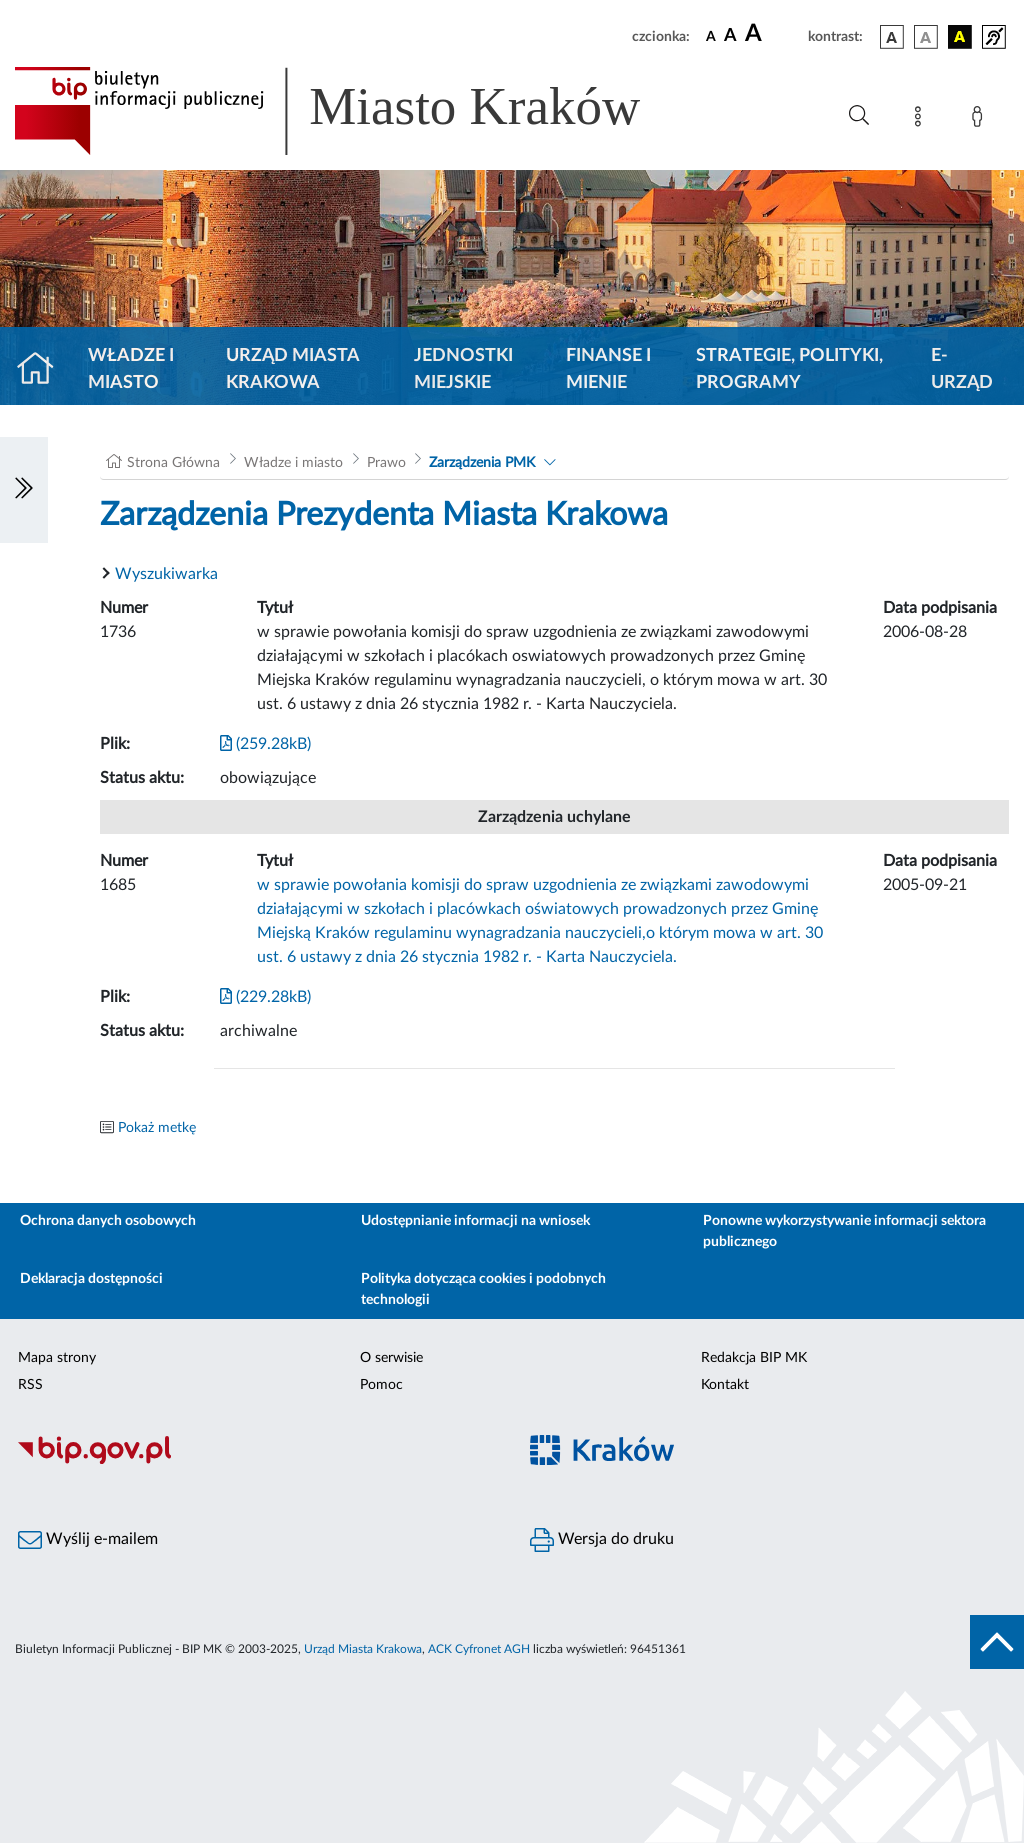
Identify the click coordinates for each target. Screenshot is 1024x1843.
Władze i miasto (131, 369)
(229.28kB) (265, 997)
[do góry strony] (997, 1642)
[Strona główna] (43, 370)
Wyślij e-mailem (88, 1540)
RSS (30, 1385)
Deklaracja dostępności (91, 1279)
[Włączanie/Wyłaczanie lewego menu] (24, 490)
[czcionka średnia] (730, 36)
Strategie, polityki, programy (789, 369)
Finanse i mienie (608, 369)
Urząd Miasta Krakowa (292, 369)
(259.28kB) (265, 744)
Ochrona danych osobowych (108, 1221)
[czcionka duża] (773, 34)
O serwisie (391, 1358)
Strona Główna (173, 463)
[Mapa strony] (922, 120)
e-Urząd (962, 369)
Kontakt (725, 1385)
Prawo (386, 463)
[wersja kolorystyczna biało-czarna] (926, 37)
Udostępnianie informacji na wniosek (475, 1221)
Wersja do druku (602, 1540)
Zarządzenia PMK (482, 463)
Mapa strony (57, 1358)
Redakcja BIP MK (754, 1358)
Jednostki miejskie (463, 369)
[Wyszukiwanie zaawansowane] (859, 116)
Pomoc (381, 1385)
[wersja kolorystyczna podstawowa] (892, 37)
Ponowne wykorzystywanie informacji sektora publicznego (844, 1231)
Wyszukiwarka (166, 574)
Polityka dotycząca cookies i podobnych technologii (483, 1289)
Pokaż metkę (157, 1128)
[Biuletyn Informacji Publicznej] (256, 1461)
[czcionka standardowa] (711, 36)
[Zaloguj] (981, 120)
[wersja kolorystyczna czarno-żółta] (960, 37)
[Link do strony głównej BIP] (356, 111)
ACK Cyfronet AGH (479, 1649)
